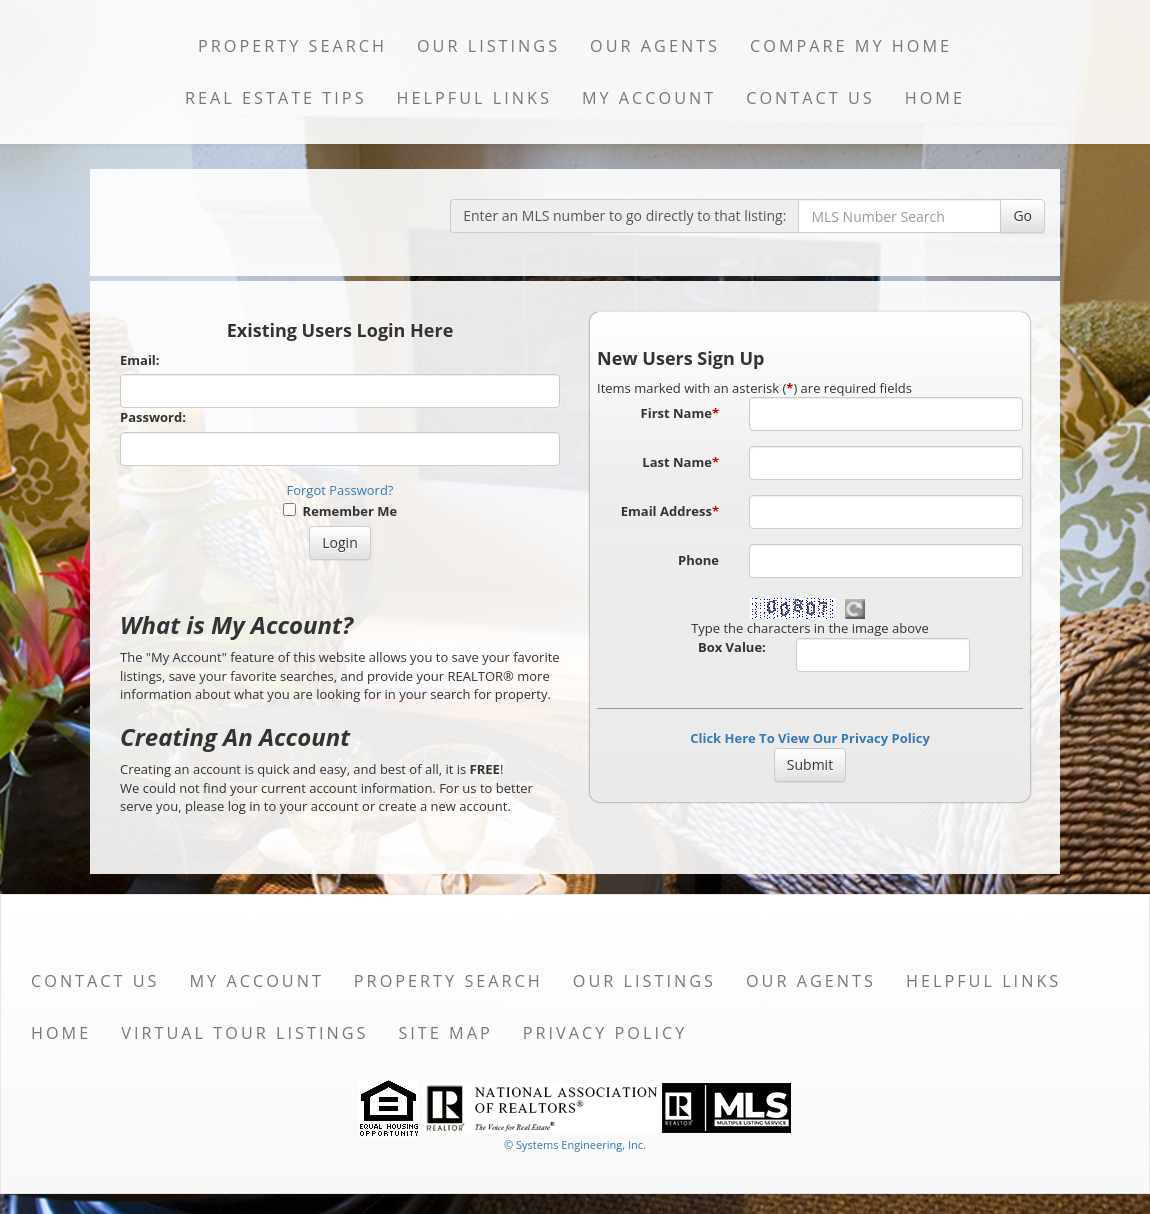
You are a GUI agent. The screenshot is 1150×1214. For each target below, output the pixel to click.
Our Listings (488, 46)
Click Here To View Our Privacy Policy (810, 738)
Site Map (445, 1033)
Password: (153, 417)
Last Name (680, 462)
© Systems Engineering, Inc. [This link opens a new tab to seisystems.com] (575, 1144)
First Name (680, 413)
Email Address (670, 511)
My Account (649, 98)
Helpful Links (474, 98)
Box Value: (732, 647)
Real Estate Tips (276, 98)
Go (1022, 215)
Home (935, 98)
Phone (698, 560)
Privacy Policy (605, 1033)
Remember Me (340, 511)
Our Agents (655, 46)
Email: (140, 360)
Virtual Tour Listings (244, 1033)
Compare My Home (851, 46)
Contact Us (810, 98)
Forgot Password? (340, 490)
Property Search (292, 46)
